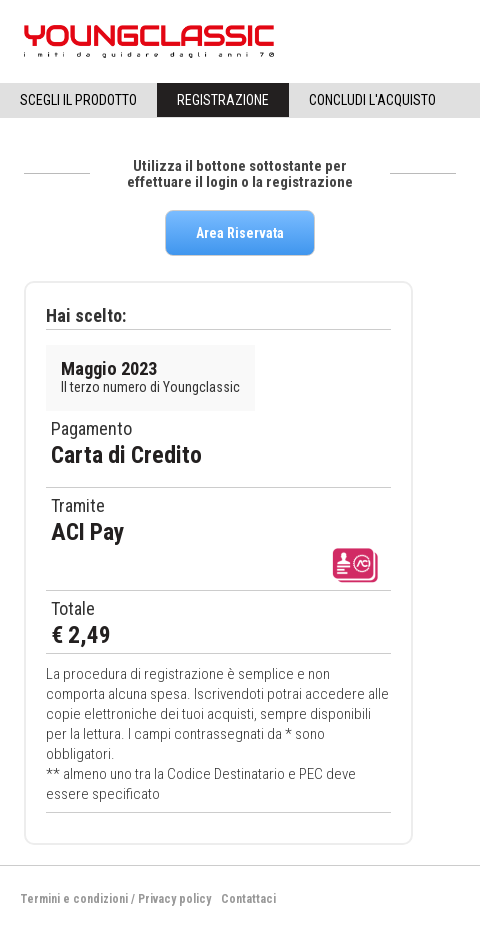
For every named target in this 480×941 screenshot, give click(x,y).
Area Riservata (240, 233)
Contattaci (248, 899)
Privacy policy (174, 899)
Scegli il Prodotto (78, 100)
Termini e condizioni (74, 899)
